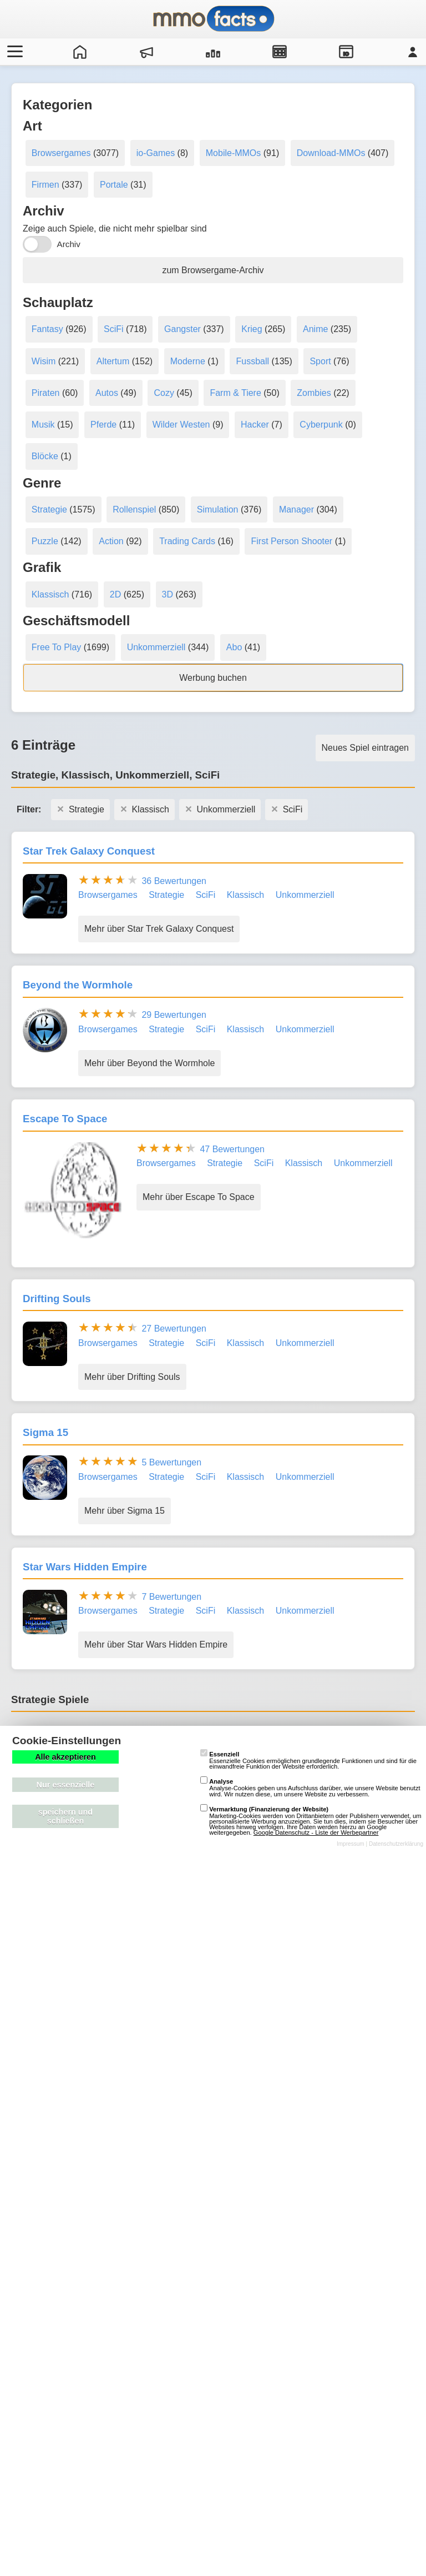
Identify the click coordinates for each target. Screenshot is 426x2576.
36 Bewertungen (173, 881)
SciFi (114, 329)
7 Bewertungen (171, 1596)
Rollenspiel (134, 509)
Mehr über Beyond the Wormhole (149, 1063)
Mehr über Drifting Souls (132, 1377)
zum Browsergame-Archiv (212, 270)
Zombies (314, 393)
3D (167, 594)
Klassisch (50, 594)
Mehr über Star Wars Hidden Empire (155, 1644)
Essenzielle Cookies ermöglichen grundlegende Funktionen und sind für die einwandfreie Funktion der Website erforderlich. (308, 1760)
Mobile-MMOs (233, 153)
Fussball (252, 361)
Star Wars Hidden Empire (85, 1567)
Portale (114, 184)
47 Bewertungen (232, 1149)
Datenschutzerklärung (396, 1844)
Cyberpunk (321, 424)
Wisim (44, 361)
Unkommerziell (156, 647)
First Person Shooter (291, 541)
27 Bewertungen (173, 1328)
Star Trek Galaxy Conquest (89, 851)
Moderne (187, 361)
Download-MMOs (331, 153)
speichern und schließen (65, 1816)
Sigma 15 (45, 1432)
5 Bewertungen (171, 1462)
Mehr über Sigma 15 (124, 1510)
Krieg (251, 329)
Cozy (164, 393)
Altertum (113, 361)
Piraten (46, 393)
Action (111, 541)
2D (115, 594)
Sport (320, 361)
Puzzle (45, 541)
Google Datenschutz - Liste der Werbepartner (316, 1832)
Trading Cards (187, 541)
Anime (315, 329)
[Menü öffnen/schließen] (13, 51)
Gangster (182, 329)
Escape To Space (65, 1118)
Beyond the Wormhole (78, 985)
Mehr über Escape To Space (199, 1197)
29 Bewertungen (173, 1015)
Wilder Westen (181, 424)
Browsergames (61, 153)
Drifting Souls (57, 1298)
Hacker (255, 424)
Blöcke (45, 456)
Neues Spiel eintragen (365, 747)
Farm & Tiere (235, 393)
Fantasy (47, 329)
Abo (234, 647)
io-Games (155, 153)
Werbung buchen (213, 677)
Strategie (49, 509)
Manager (296, 509)
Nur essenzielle (66, 1784)
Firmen (45, 184)
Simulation (218, 509)
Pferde (103, 424)
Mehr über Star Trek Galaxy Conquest (159, 928)
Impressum (350, 1844)
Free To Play (57, 647)
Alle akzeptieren (65, 1757)
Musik (43, 424)
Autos (106, 393)
